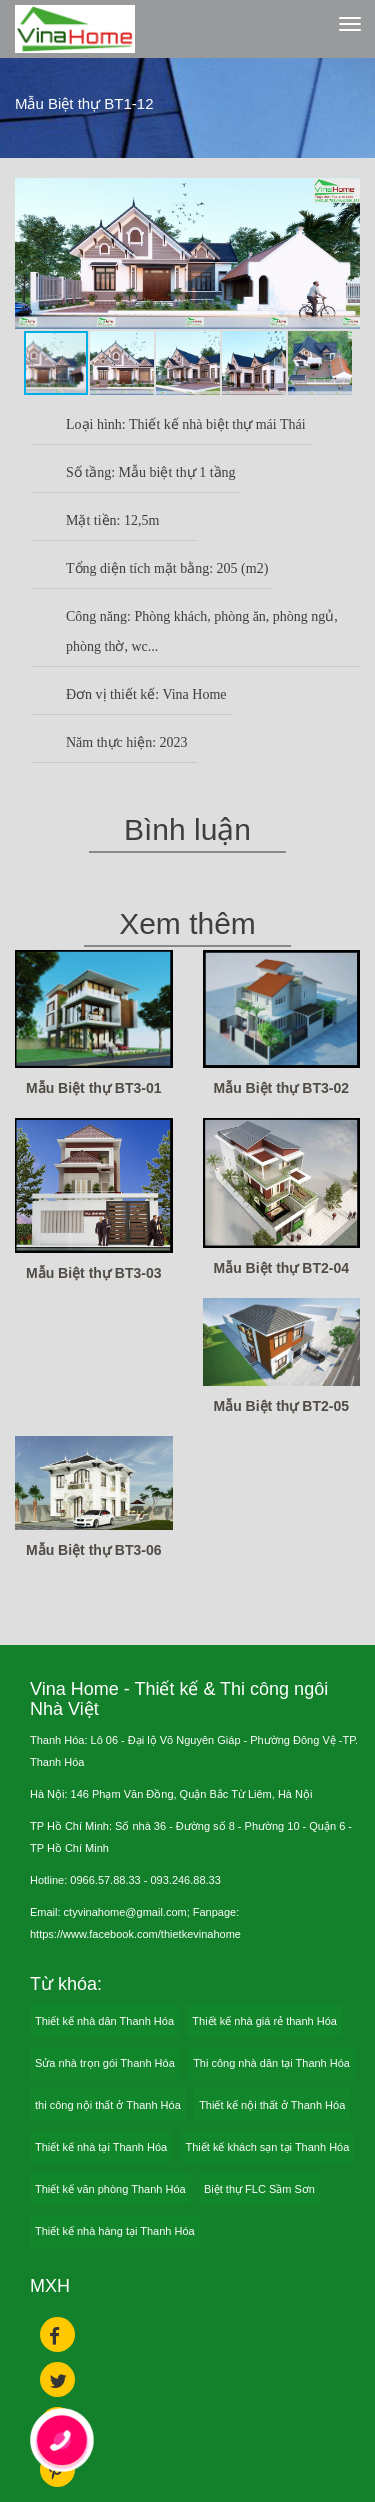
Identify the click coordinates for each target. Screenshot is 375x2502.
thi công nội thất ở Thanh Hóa (108, 2105)
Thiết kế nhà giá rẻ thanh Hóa (264, 2021)
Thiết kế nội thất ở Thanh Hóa (272, 2105)
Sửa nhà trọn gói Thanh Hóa (105, 2063)
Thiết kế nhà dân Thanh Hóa (104, 2021)
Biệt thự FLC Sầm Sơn (259, 2189)
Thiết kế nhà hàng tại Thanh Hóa (115, 2231)
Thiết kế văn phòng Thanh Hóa (110, 2189)
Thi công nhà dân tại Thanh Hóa (271, 2063)
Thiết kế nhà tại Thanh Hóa (101, 2147)
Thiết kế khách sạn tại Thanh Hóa (268, 2147)
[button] (342, 196)
